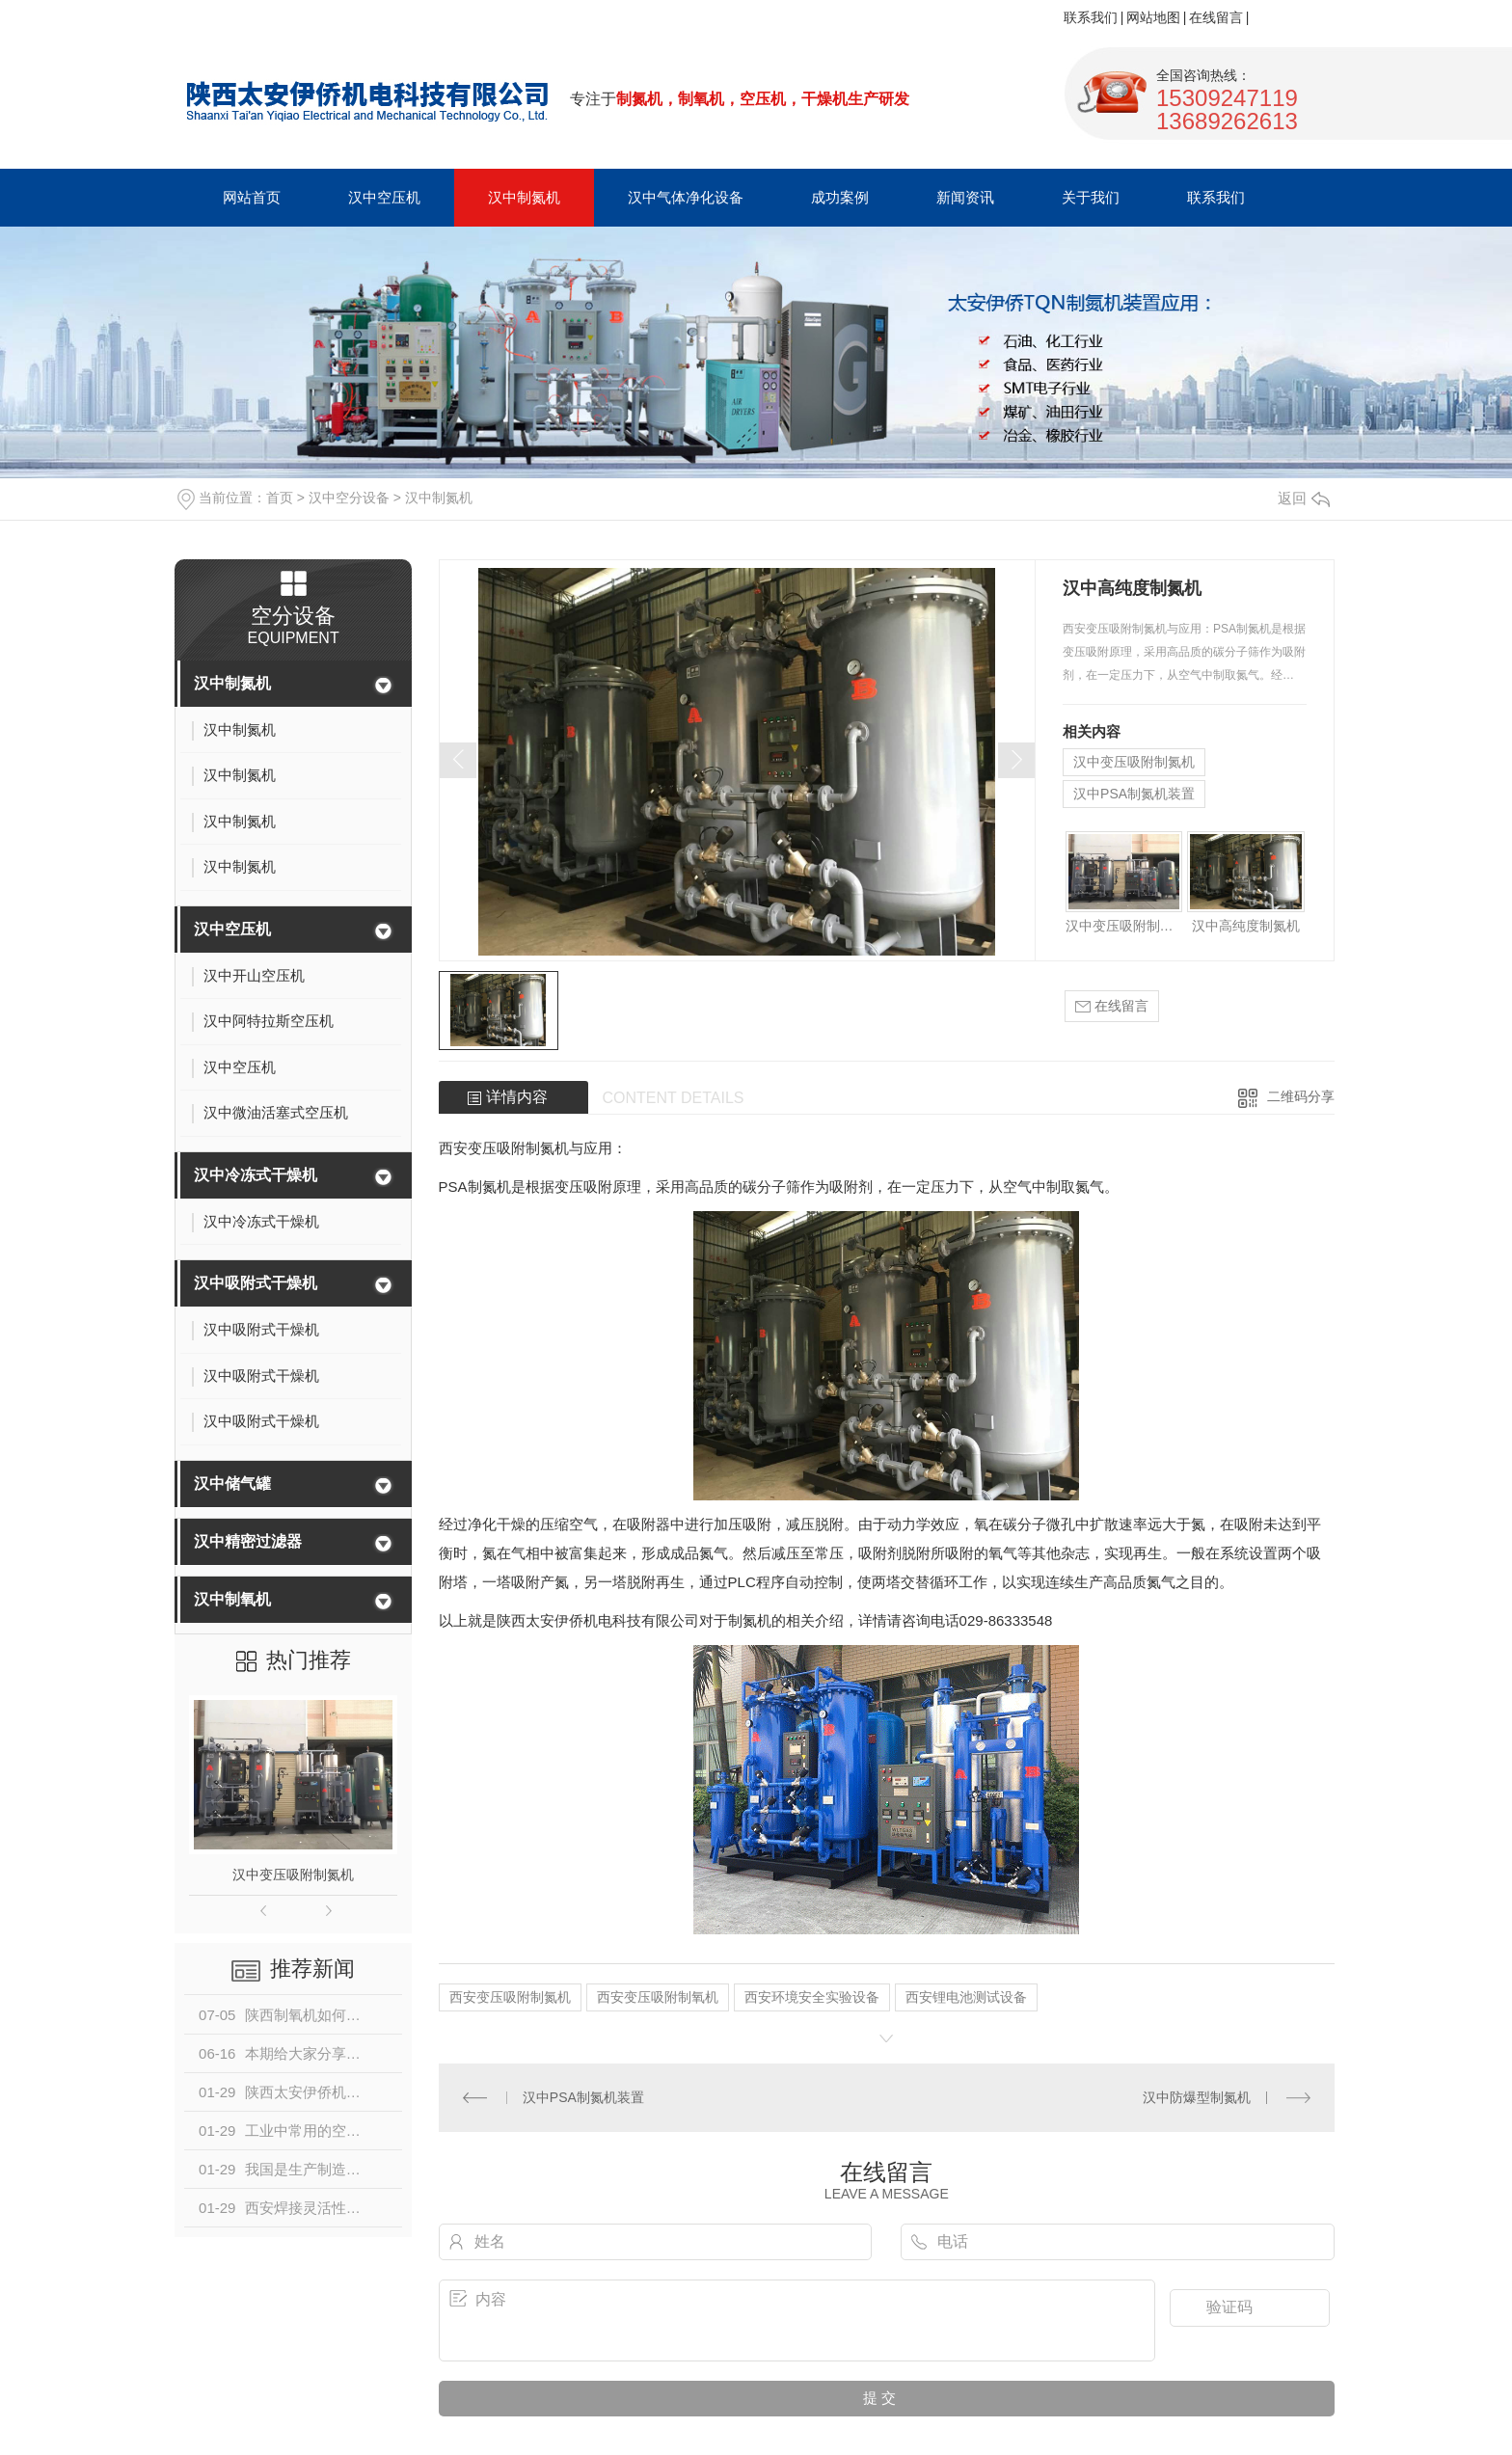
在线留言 (1216, 17)
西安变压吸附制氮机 (510, 1997)
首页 (279, 497)
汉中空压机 (384, 197)
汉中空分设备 (349, 497)
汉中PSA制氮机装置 (1134, 793)
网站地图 (1153, 17)
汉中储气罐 (232, 1483)
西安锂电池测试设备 (966, 1997)
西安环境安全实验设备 (811, 1997)
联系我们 (1091, 17)
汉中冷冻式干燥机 (255, 1175)
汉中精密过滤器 (248, 1541)
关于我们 (1091, 197)
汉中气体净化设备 (685, 197)
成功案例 (840, 197)
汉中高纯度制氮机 (1246, 925)
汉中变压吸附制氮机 (293, 1874)
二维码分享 (1301, 1096)
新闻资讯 (965, 197)
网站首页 (252, 197)
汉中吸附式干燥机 (255, 1283)
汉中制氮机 (524, 197)
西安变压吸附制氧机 (657, 1997)
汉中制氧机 (232, 1599)
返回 (1304, 498)
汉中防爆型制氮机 (1197, 2097)
